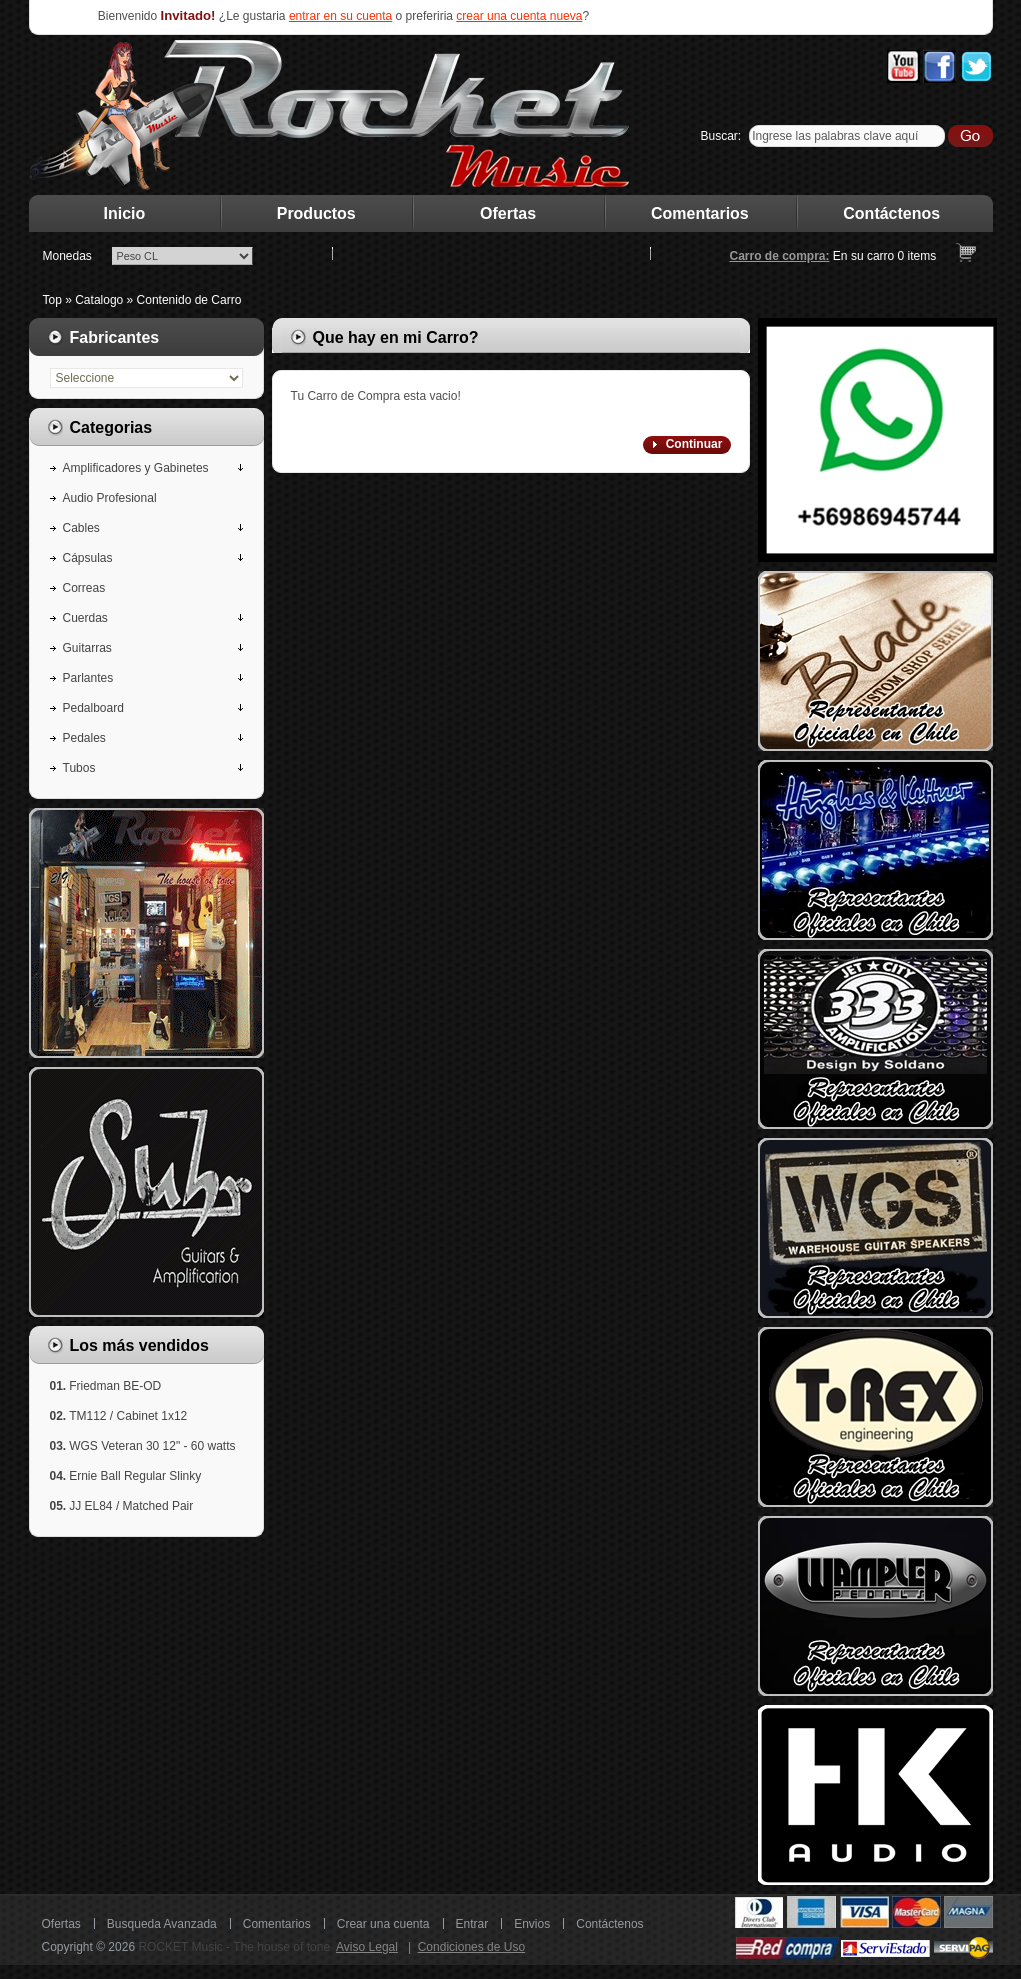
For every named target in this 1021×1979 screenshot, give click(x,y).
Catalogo (99, 300)
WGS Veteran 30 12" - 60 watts (152, 1446)
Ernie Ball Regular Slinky (135, 1476)
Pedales (84, 738)
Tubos (79, 768)
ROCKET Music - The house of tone (234, 1947)
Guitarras (87, 648)
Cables (81, 528)
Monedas (67, 256)
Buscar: (721, 136)
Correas (84, 588)
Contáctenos (891, 213)
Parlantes (88, 678)
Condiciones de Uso (471, 1947)
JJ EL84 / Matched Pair (131, 1506)
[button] (686, 445)
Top (52, 300)
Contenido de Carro (189, 300)
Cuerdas (85, 618)
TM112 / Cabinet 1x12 (128, 1416)
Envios (532, 1924)
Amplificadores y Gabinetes (136, 468)
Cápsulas (88, 558)
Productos (316, 213)
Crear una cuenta (383, 1924)
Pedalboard (93, 708)
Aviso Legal (367, 1947)
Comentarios (700, 213)
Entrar (472, 1924)
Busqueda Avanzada (162, 1924)
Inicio (125, 213)
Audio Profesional (110, 498)
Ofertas (508, 213)
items (917, 256)
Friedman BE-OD (115, 1386)
